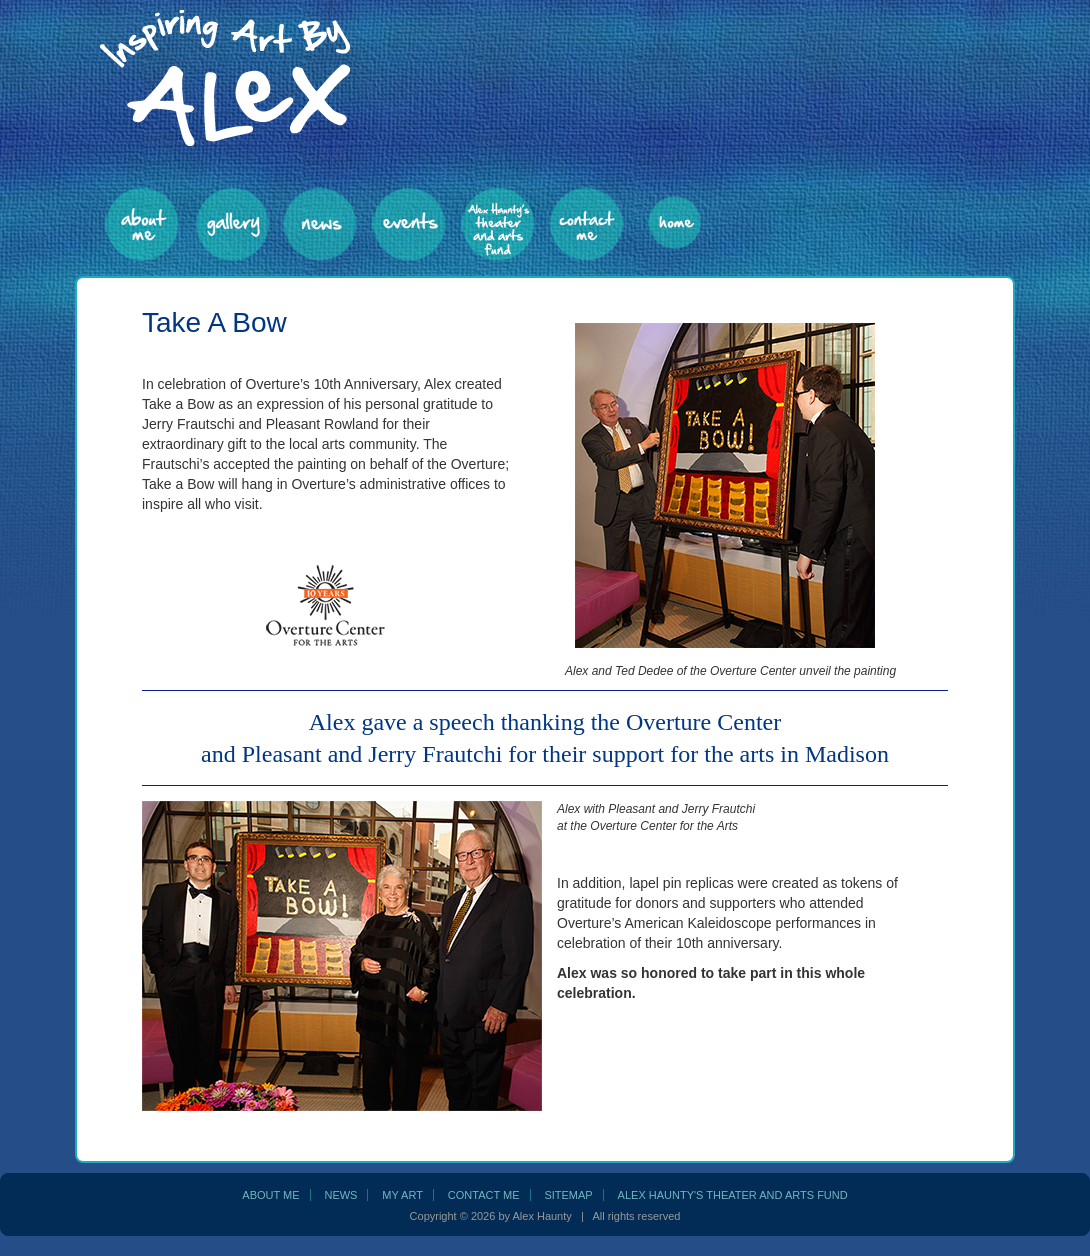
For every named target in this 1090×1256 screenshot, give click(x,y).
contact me (484, 1195)
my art (402, 1195)
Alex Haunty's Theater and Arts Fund (733, 1195)
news (340, 1195)
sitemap (568, 1195)
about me (270, 1195)
